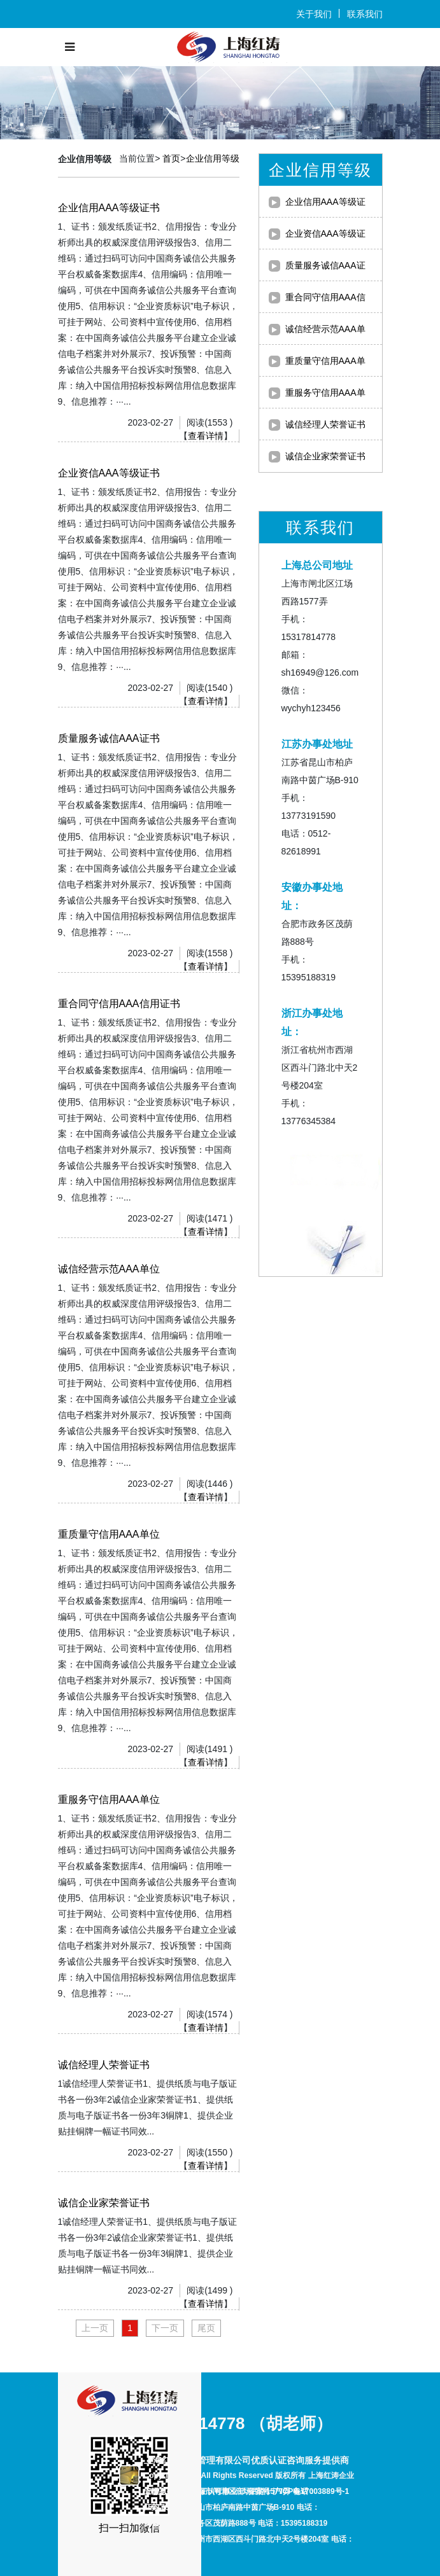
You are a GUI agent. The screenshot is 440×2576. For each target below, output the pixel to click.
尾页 (206, 2328)
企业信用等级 (212, 158)
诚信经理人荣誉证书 (325, 424)
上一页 (95, 2328)
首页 (171, 158)
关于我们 (314, 14)
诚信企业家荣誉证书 (325, 456)
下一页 (165, 2328)
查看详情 (206, 436)
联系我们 (365, 14)
